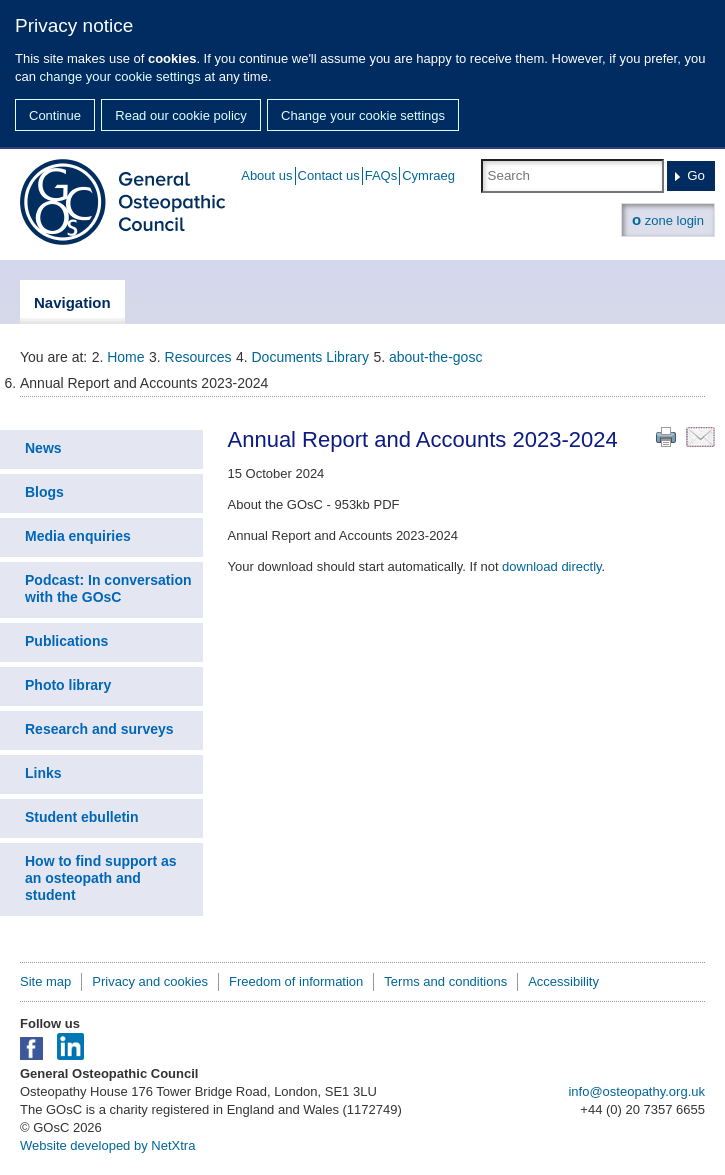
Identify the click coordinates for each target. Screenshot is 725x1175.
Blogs (44, 492)
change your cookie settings (120, 76)
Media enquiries (78, 536)
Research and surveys (99, 729)
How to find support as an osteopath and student (101, 878)
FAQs (381, 175)
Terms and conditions (445, 981)
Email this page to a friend (700, 437)
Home (125, 357)
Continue (55, 115)
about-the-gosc (435, 357)
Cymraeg (428, 175)
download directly (551, 566)
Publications (66, 641)
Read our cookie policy (181, 115)
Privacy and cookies (150, 981)
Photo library (68, 685)
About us (266, 175)
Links (43, 773)
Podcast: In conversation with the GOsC (108, 588)
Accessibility (563, 981)
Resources (198, 357)
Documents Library (311, 357)
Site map (45, 981)
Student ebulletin (82, 817)
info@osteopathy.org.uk (636, 1091)
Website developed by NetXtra (107, 1145)
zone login (668, 219)
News (43, 448)
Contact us (329, 175)
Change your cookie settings (363, 115)
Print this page (666, 437)
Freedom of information (296, 981)
